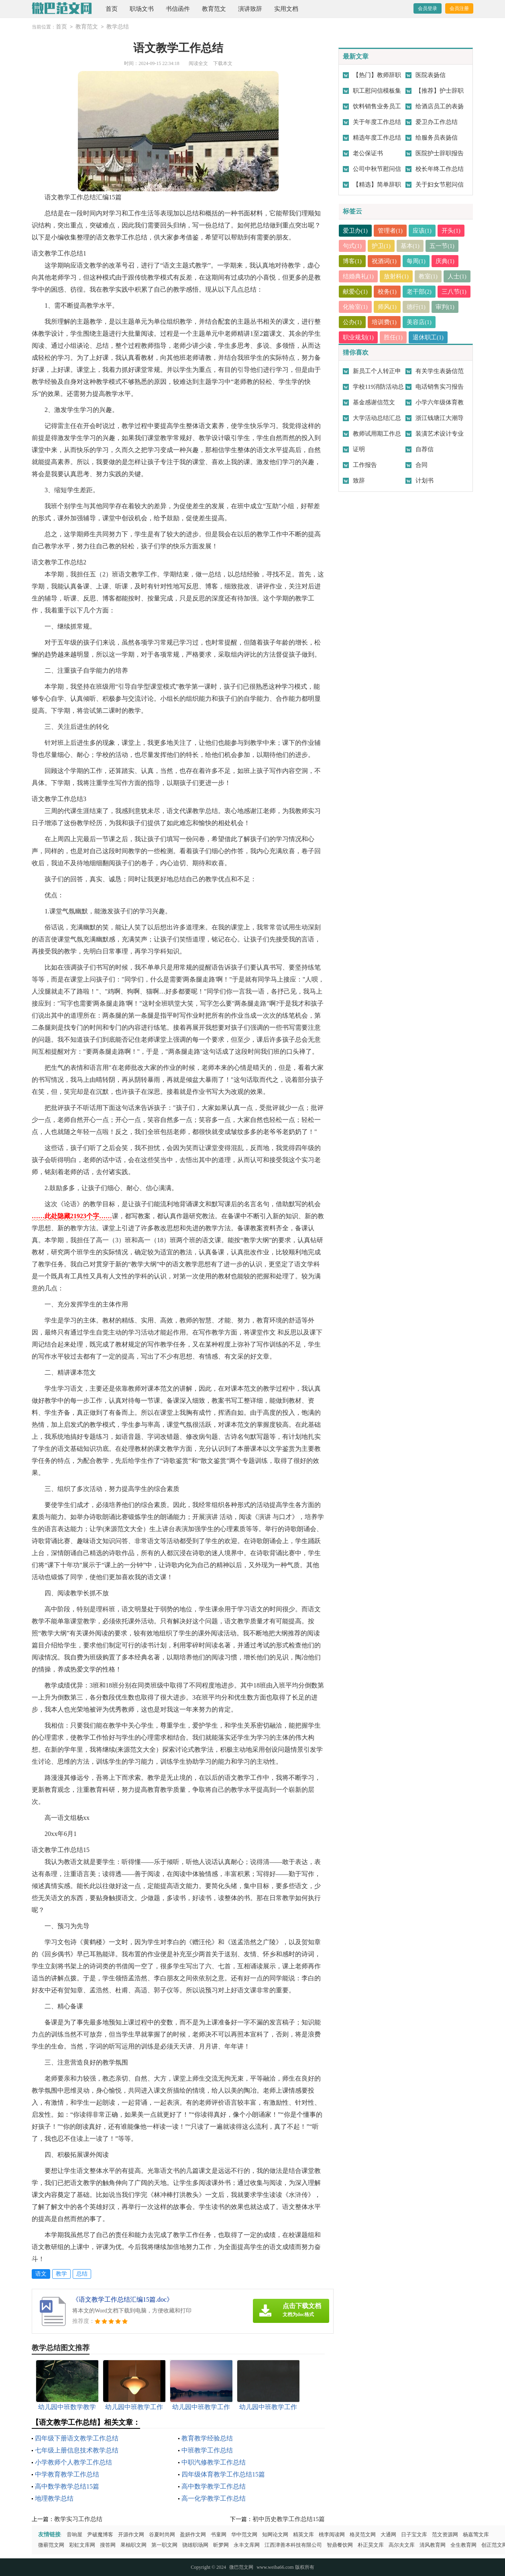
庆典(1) (446, 261)
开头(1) (452, 230)
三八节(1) (355, 307)
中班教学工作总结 (207, 2450)
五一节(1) (443, 246)
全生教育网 (463, 2545)
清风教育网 (432, 2545)
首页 (112, 9)
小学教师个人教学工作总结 (73, 2462)
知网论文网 (275, 2534)
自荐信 (424, 449)
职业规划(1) (358, 337)
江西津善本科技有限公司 (293, 2545)
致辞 (359, 480)
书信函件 (178, 9)
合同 (421, 465)
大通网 (388, 2534)
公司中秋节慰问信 (377, 169)
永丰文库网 (247, 2545)
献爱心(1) (384, 291)
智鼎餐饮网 (340, 2545)
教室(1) (428, 276)
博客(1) (352, 261)
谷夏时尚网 (162, 2534)
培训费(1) (413, 322)
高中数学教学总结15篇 (67, 2486)
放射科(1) (396, 276)
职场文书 (142, 9)
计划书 (424, 480)
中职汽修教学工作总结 (213, 2462)
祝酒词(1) (384, 261)
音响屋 (74, 2534)
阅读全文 (198, 63)
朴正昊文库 (371, 2545)
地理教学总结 (54, 2498)
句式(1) (352, 246)
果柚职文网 (133, 2545)
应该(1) (422, 230)
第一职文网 (164, 2545)
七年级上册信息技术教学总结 (76, 2450)
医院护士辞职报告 (439, 153)
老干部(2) (449, 291)
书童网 (218, 2534)
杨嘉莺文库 (476, 2534)
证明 (359, 449)
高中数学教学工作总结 (213, 2486)
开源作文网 (131, 2534)
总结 (82, 2274)
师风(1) (422, 307)
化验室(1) (390, 307)
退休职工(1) (428, 337)
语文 (41, 2274)
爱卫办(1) (355, 230)
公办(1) (381, 322)
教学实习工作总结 (78, 2519)
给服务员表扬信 (436, 137)
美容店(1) (449, 322)
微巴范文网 (241, 2567)
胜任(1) (393, 337)
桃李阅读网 (332, 2534)
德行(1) (452, 307)
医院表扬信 (430, 75)
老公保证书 (368, 153)
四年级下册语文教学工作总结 (76, 2438)
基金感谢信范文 (374, 402)
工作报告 (365, 465)
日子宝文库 (414, 2534)
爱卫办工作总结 (436, 122)
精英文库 (303, 2534)
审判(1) (352, 322)
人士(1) (352, 291)
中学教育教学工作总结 (67, 2474)
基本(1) (410, 246)
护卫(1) (381, 246)
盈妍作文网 (193, 2534)
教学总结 (117, 27)
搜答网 (108, 2545)
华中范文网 (244, 2534)
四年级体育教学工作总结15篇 (223, 2474)
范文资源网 (445, 2534)
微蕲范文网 (51, 2545)
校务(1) (416, 291)
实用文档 (286, 9)
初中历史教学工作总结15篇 (288, 2519)
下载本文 (222, 63)
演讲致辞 (250, 9)
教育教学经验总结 (207, 2438)
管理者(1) (390, 230)
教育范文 (214, 9)
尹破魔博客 (100, 2534)
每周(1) (416, 261)
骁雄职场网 (195, 2545)
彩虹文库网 (82, 2545)
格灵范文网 (363, 2534)
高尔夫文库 (402, 2545)
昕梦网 (221, 2545)
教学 (61, 2274)
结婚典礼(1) (358, 276)
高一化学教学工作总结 (213, 2498)
